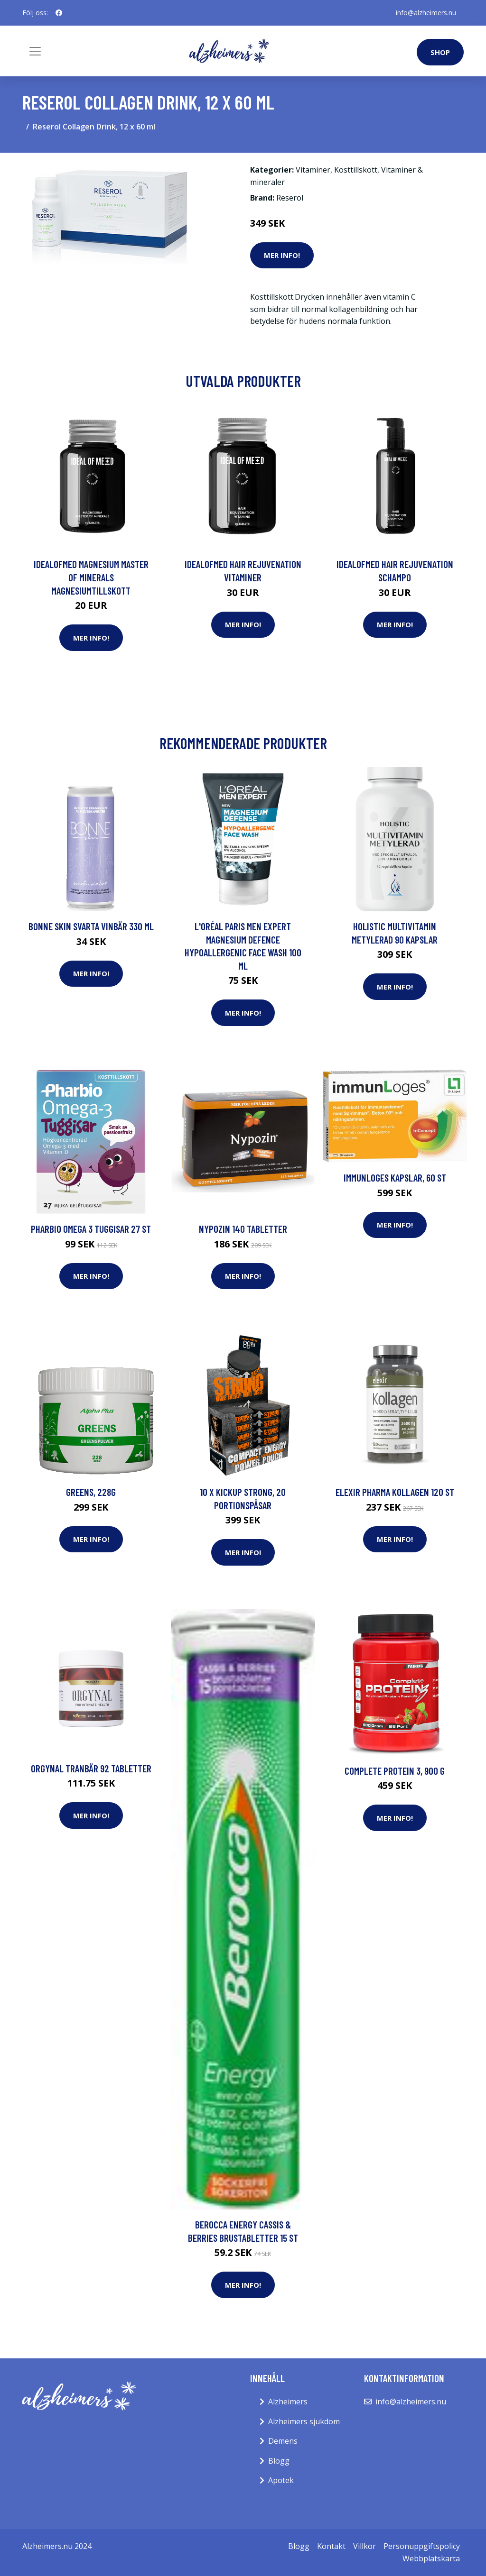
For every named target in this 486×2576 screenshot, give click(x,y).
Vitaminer (313, 170)
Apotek (281, 2480)
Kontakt (331, 2546)
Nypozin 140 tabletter (243, 1229)
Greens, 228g (91, 1492)
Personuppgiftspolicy (421, 2546)
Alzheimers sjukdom (304, 2421)
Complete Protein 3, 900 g (395, 1771)
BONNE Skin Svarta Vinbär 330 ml (91, 926)
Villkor (364, 2546)
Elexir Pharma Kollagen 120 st (395, 1492)
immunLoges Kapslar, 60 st (395, 1177)
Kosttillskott (355, 170)
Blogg (279, 2461)
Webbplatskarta (431, 2558)
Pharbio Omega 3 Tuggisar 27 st (91, 1229)
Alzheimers (288, 2401)
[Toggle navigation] (35, 51)
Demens (283, 2441)
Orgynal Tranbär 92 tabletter (91, 1768)
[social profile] (59, 13)
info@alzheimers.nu (426, 12)
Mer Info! (282, 255)
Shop (440, 52)
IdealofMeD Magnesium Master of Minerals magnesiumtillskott (91, 577)
